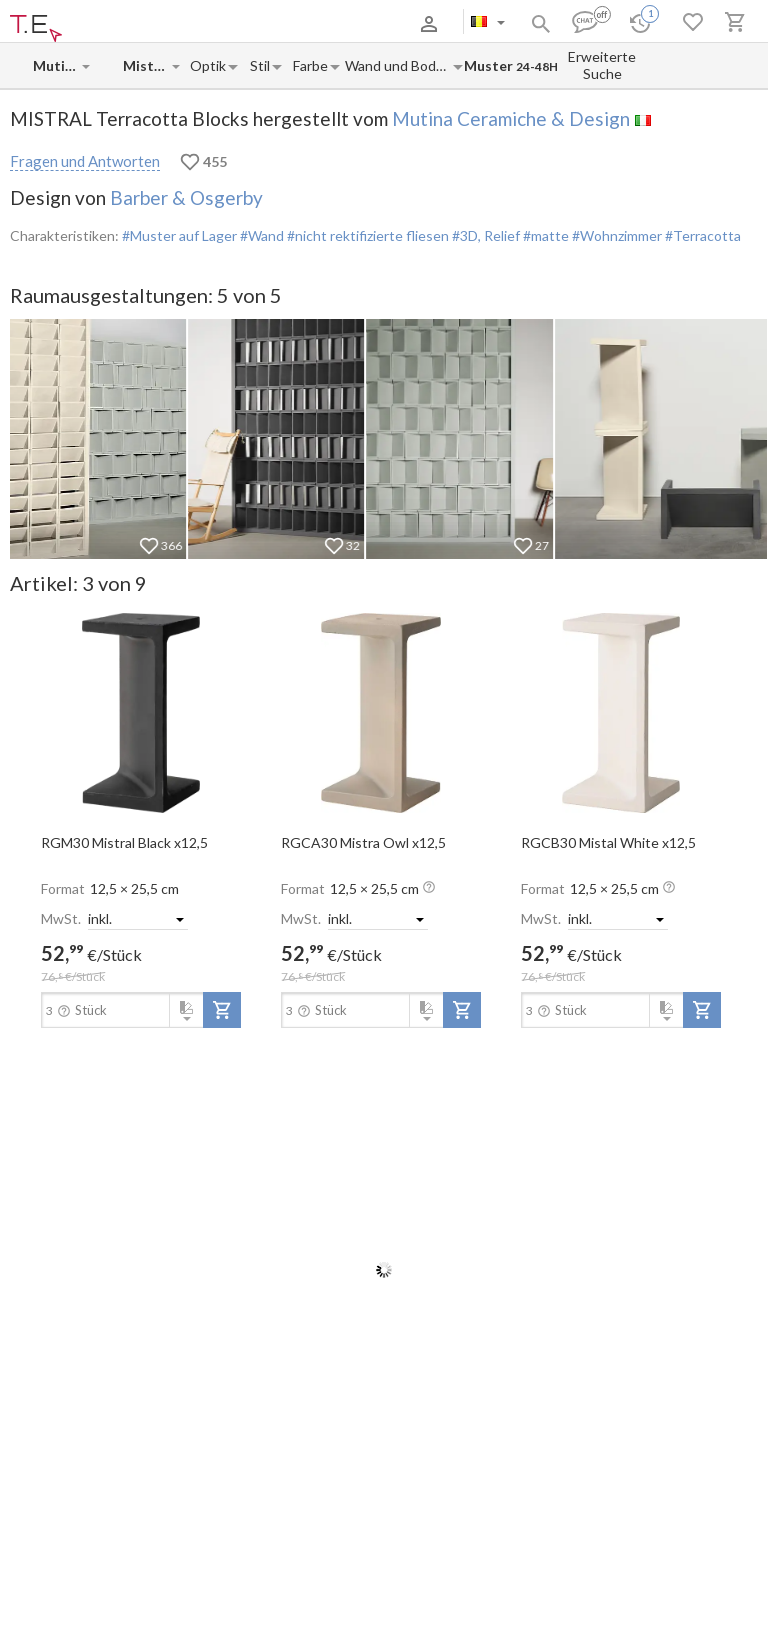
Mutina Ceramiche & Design (511, 118)
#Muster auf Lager (179, 235)
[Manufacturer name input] (56, 65)
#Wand (260, 235)
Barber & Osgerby (186, 197)
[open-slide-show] (141, 712)
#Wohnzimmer (615, 235)
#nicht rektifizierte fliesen (366, 235)
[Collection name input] (146, 65)
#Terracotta (701, 235)
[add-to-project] (222, 1010)
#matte (544, 235)
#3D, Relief (484, 235)
